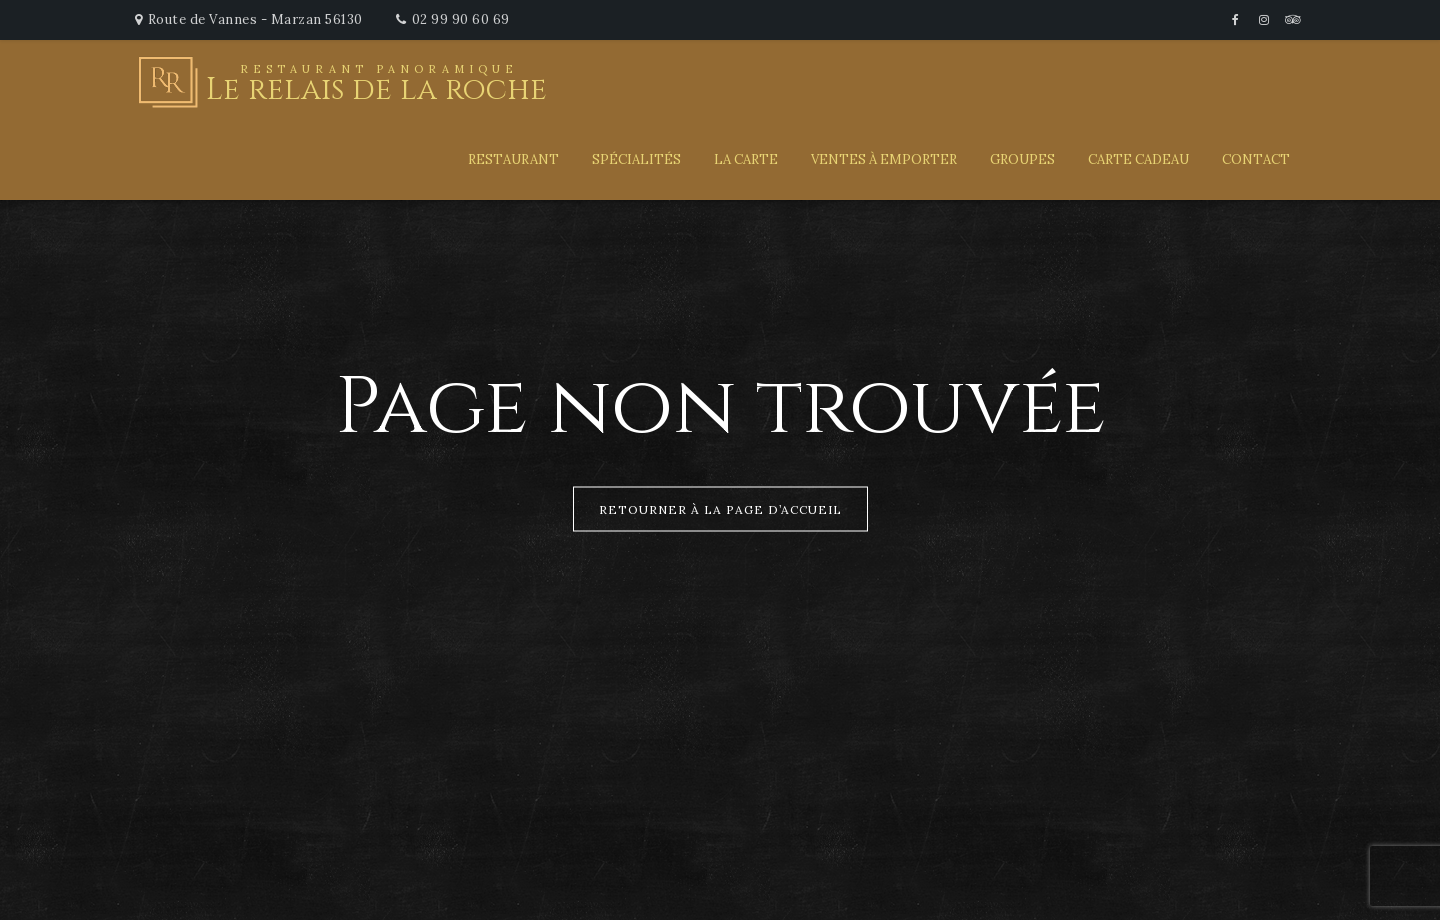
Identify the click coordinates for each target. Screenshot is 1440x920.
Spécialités (636, 159)
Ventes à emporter (884, 159)
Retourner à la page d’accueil (720, 509)
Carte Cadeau (1138, 159)
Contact (1256, 159)
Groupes (1022, 159)
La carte (746, 159)
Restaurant (513, 159)
